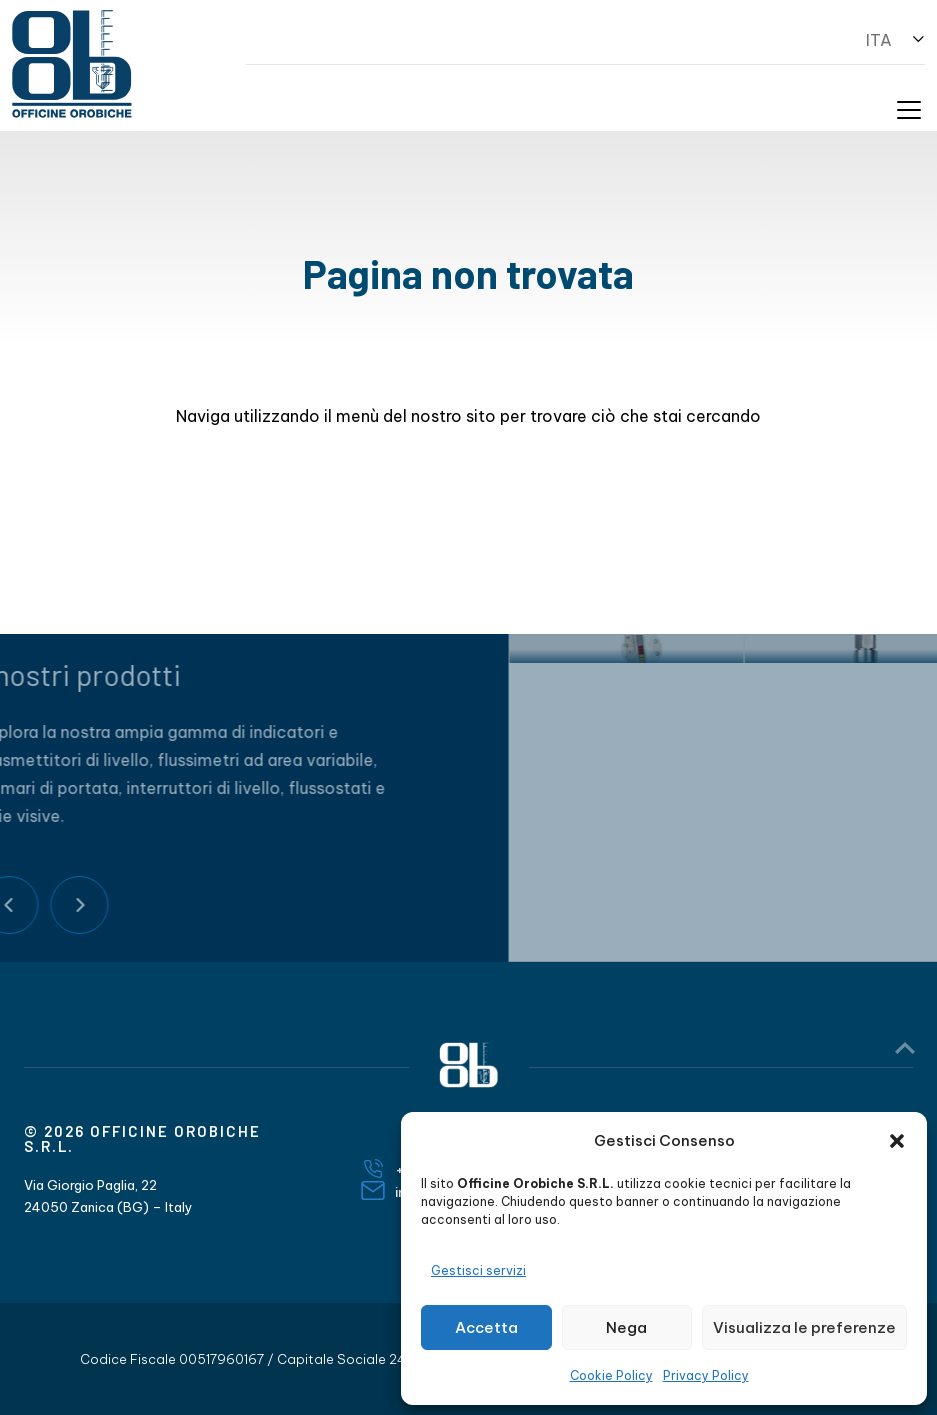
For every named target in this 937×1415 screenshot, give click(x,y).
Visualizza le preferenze (804, 1327)
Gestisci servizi (478, 1270)
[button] (897, 1141)
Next (34, 905)
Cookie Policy (611, 1375)
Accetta (486, 1327)
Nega (626, 1327)
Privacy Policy (706, 1375)
